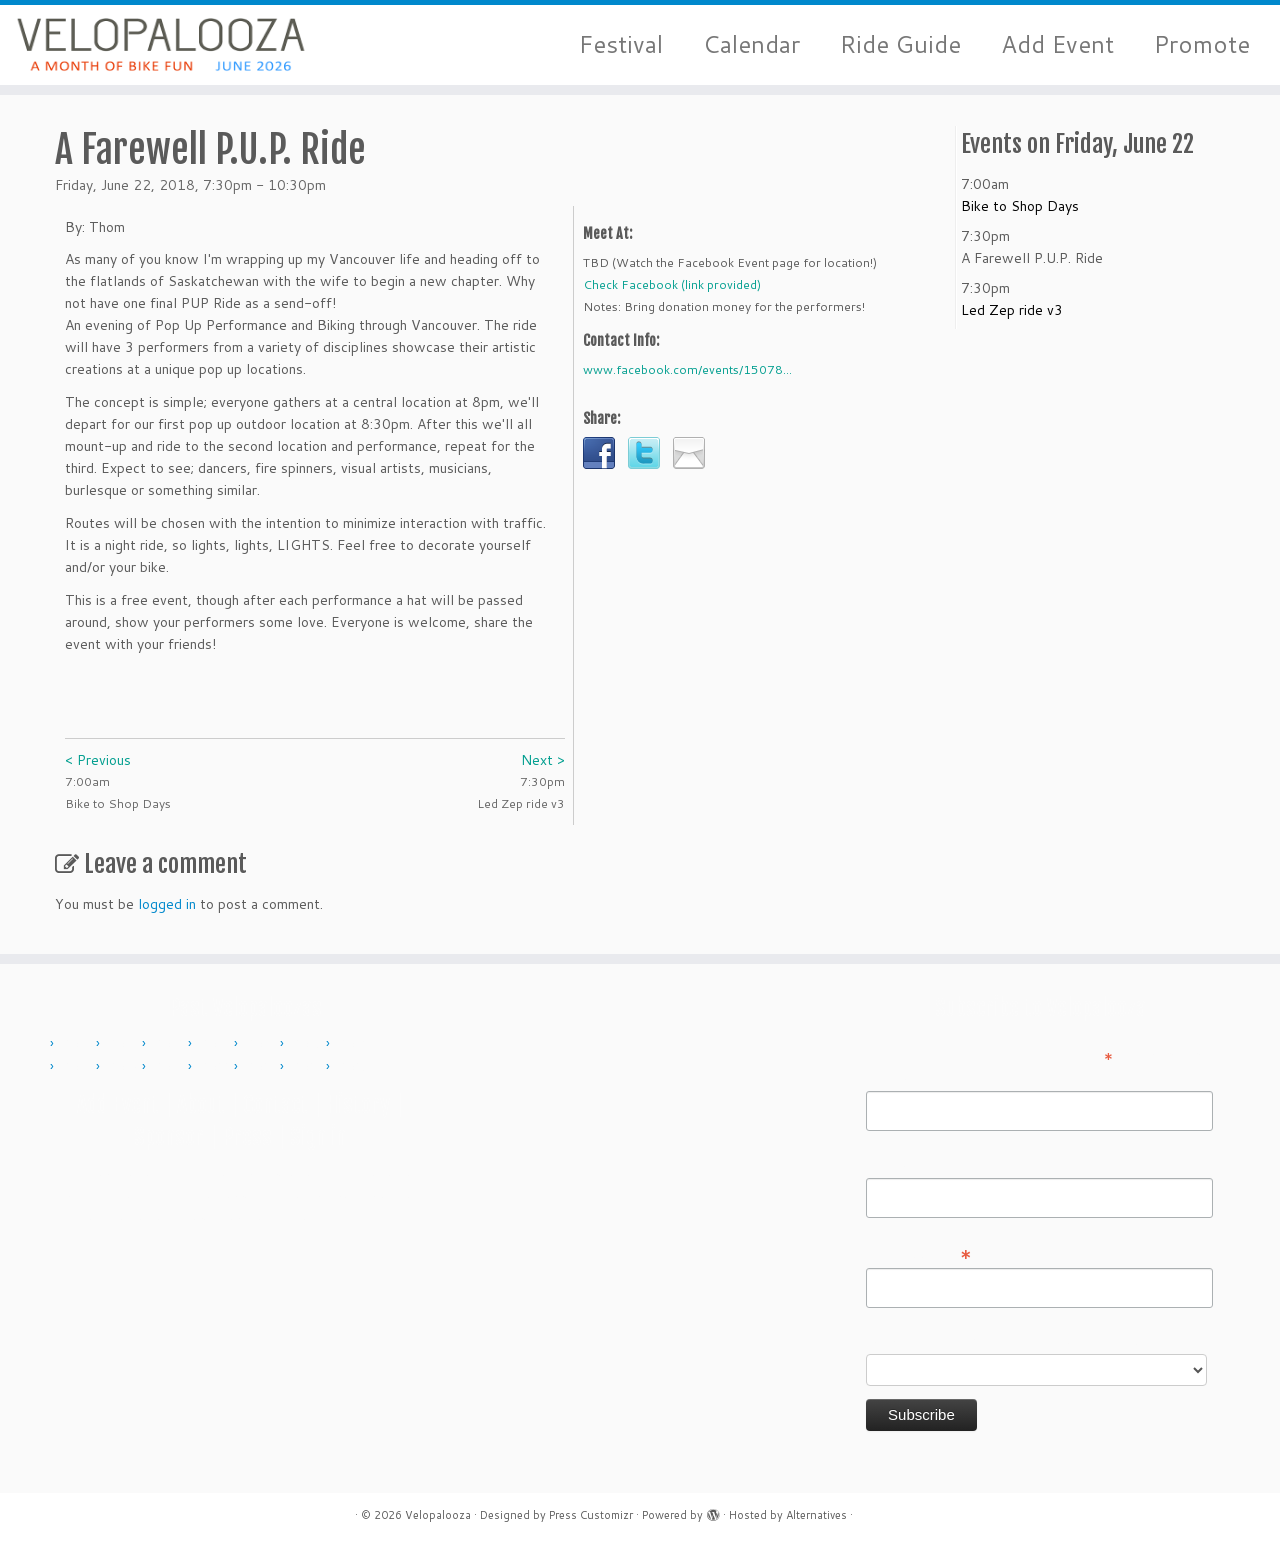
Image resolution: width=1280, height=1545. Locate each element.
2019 (170, 1067)
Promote (1202, 44)
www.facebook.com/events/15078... (687, 369)
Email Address (919, 1253)
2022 (216, 1067)
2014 (262, 1044)
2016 (354, 1044)
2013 (216, 1044)
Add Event (1057, 44)
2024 (308, 1067)
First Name (901, 1077)
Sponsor (169, 1136)
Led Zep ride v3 (1012, 310)
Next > (543, 760)
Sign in (318, 1136)
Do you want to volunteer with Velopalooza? (1008, 1340)
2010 (78, 1044)
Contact (275, 1104)
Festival (621, 44)
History (358, 1104)
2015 (308, 1044)
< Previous (98, 760)
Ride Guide (900, 44)
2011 (124, 1044)
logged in (167, 904)
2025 (354, 1067)
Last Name (900, 1164)
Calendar (751, 44)
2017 (78, 1067)
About (201, 1104)
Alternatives (816, 1515)
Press (247, 1136)
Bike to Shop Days (1020, 206)
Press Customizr (591, 1515)
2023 (262, 1067)
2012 (170, 1044)
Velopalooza (438, 1515)
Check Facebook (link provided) (672, 284)
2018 (124, 1067)
